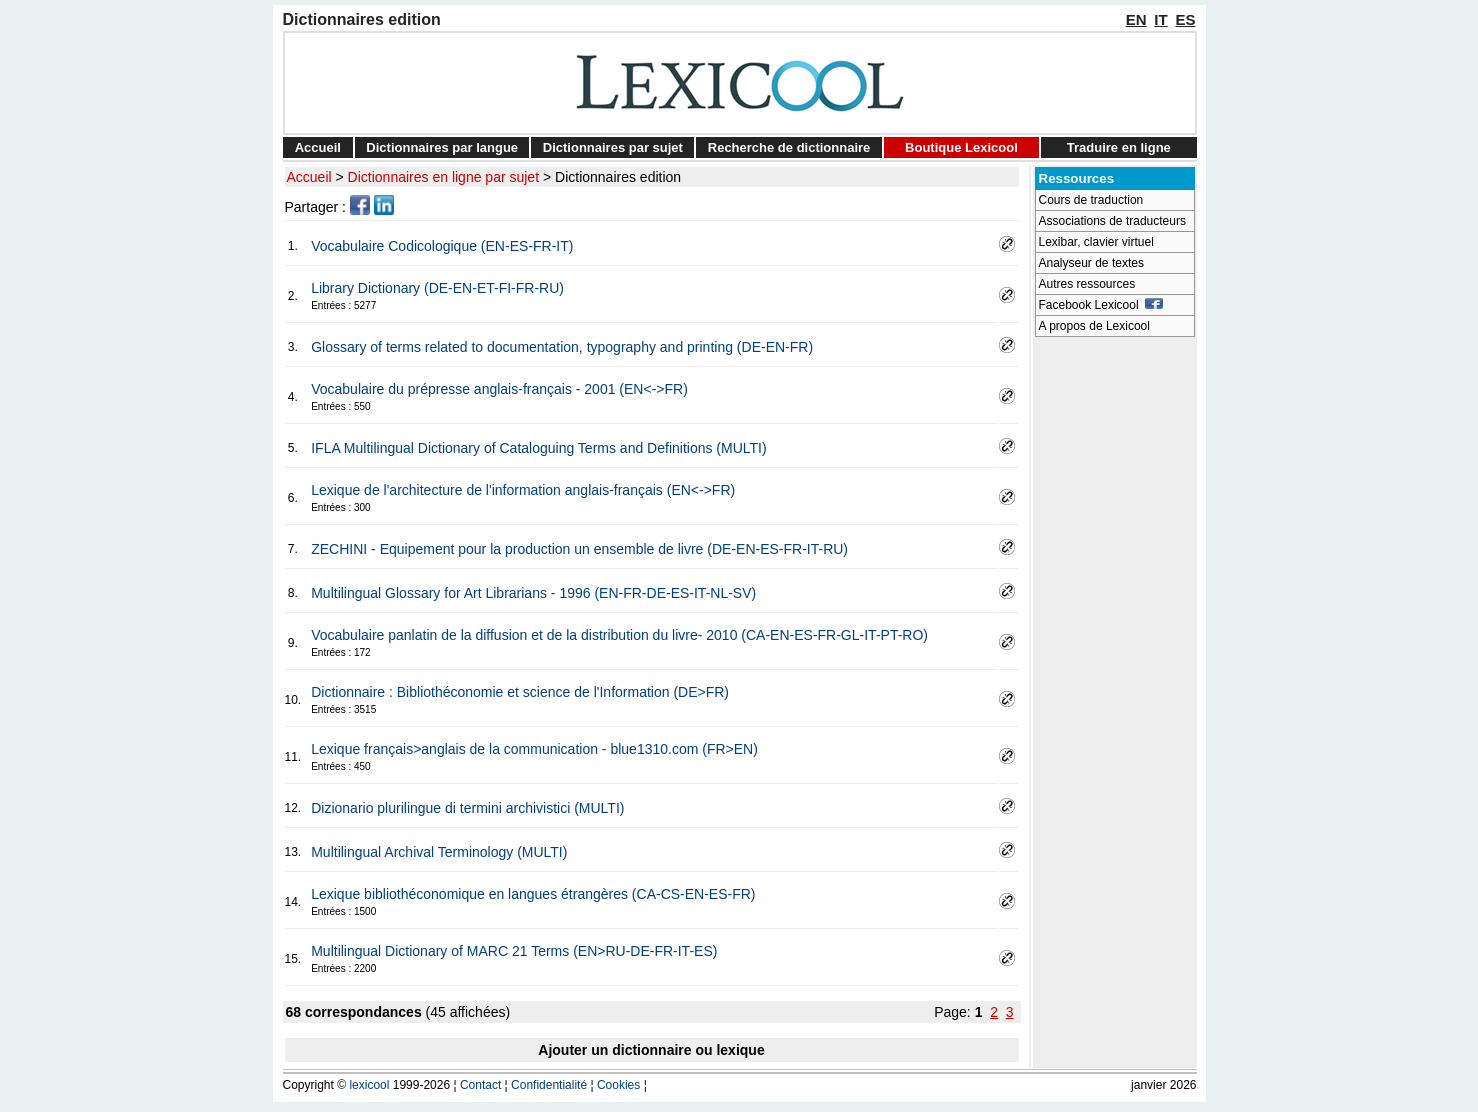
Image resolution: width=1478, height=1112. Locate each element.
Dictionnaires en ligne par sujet (443, 177)
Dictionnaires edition (618, 177)
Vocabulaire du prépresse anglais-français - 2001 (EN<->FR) (499, 389)
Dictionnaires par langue (442, 147)
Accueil (318, 147)
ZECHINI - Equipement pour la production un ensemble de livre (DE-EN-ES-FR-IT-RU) (579, 549)
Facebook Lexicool (1101, 305)
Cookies (618, 1085)
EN (1136, 19)
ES (1185, 19)
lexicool (369, 1085)
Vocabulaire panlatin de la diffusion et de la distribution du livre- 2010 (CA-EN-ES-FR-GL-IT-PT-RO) (619, 635)
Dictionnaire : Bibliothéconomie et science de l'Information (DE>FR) (520, 692)
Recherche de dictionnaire (789, 147)
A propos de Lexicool (1094, 326)
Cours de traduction (1091, 200)
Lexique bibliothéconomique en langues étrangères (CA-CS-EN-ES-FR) (533, 894)
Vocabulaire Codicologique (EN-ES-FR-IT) (442, 246)
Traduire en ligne (1119, 147)
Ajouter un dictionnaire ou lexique (651, 1050)
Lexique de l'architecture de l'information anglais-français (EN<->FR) (523, 490)
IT (1160, 19)
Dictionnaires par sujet (613, 147)
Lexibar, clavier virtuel (1096, 242)
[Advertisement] (1115, 646)
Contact (480, 1085)
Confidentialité (549, 1085)
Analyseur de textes (1091, 263)
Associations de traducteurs (1112, 221)
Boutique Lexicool (961, 147)
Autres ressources (1087, 284)
